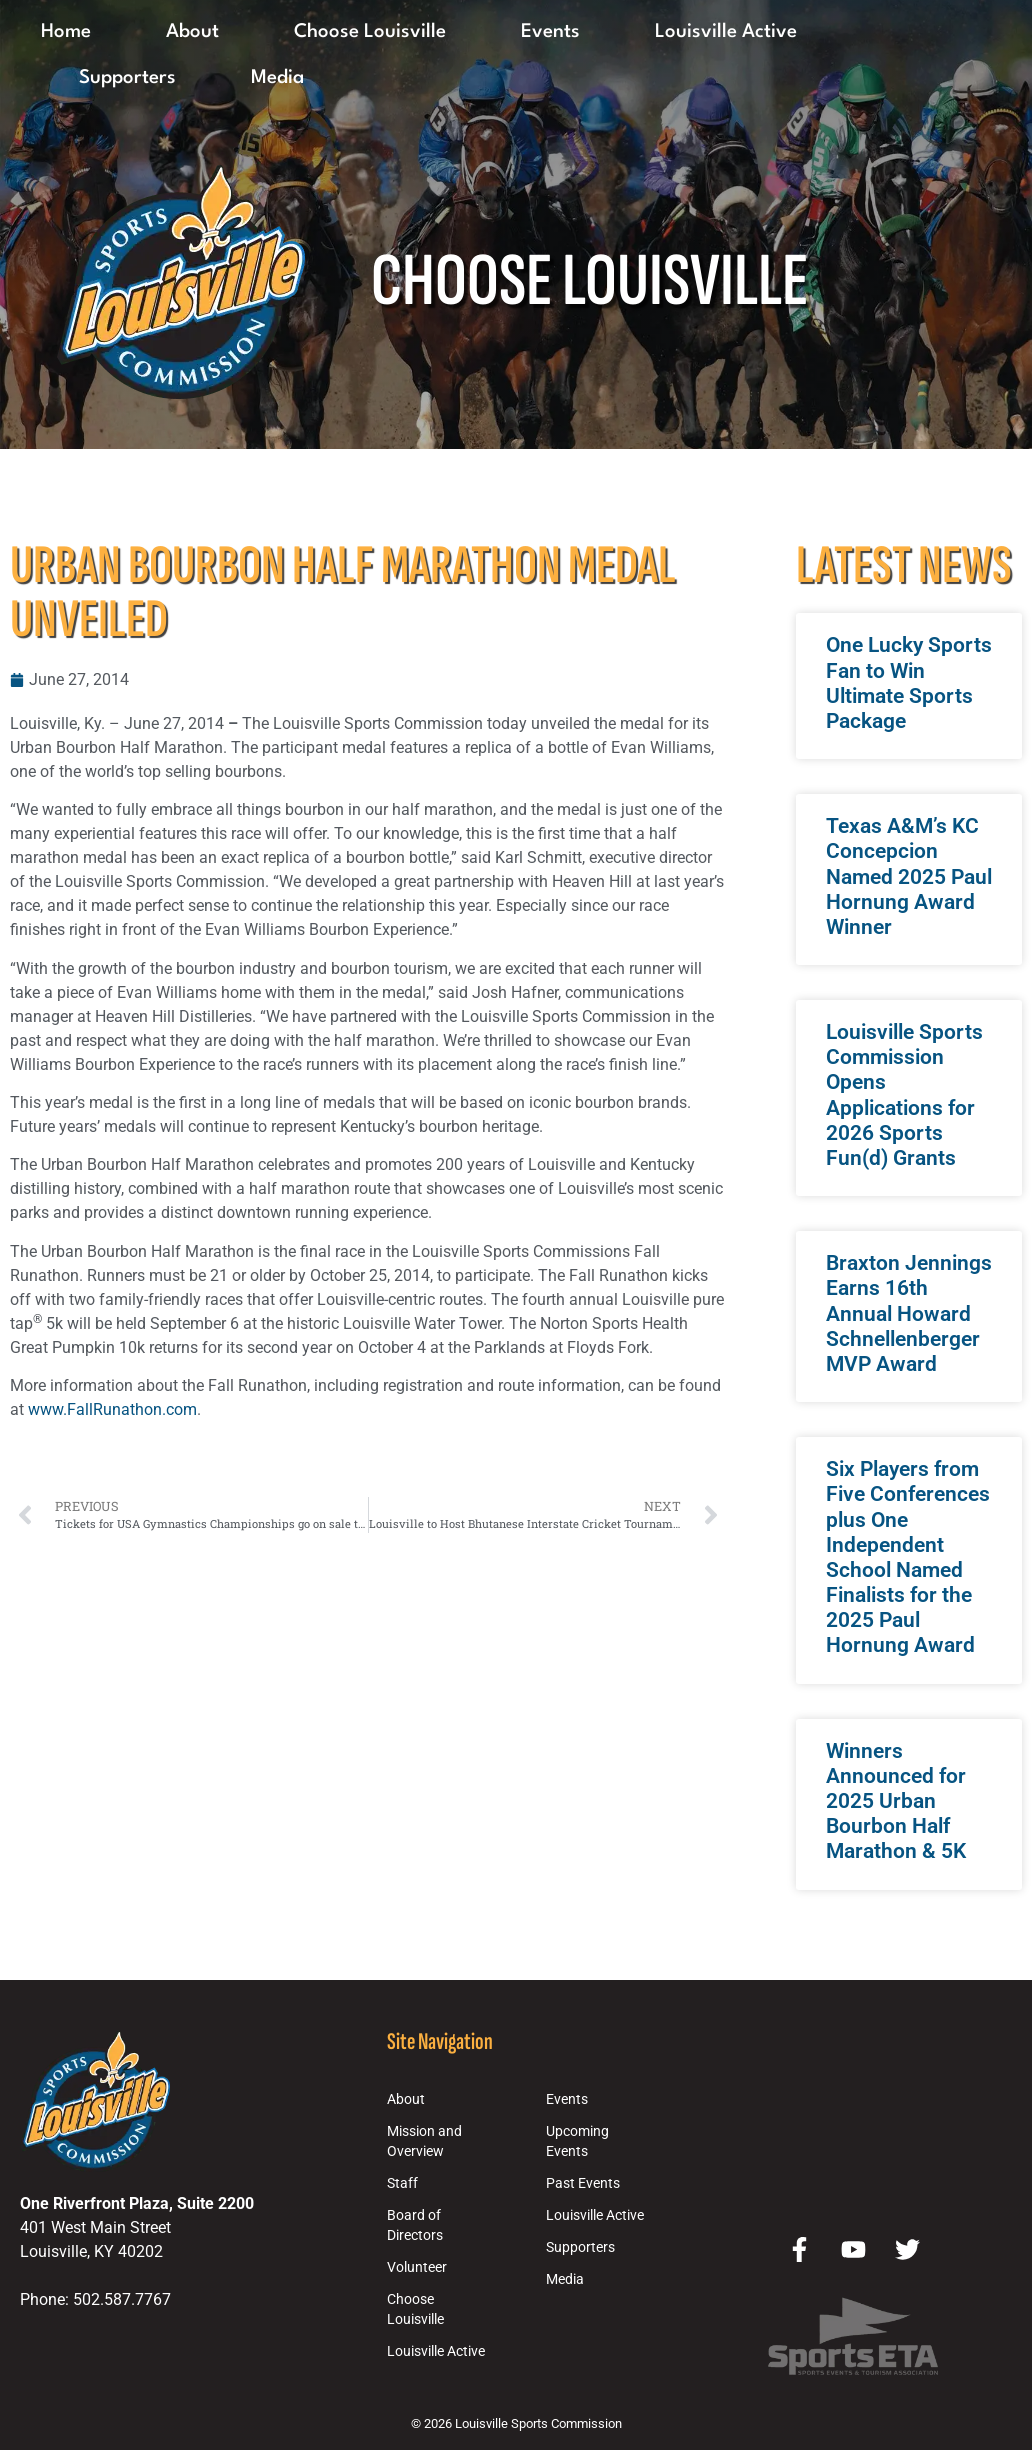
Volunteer (417, 2267)
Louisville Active (726, 32)
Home (66, 32)
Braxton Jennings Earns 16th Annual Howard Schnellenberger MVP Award (909, 1313)
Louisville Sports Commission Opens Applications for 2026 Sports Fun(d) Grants (904, 1095)
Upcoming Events (577, 2141)
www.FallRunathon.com (112, 1409)
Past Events (583, 2183)
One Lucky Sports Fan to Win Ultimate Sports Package (909, 683)
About (192, 32)
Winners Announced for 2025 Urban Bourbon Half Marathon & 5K (896, 1801)
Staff (402, 2183)
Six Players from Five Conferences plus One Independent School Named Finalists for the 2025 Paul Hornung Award (908, 1557)
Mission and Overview (424, 2141)
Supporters (127, 78)
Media (277, 78)
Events (550, 32)
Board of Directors (415, 2225)
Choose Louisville (370, 32)
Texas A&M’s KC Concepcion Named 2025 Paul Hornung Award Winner (909, 876)
